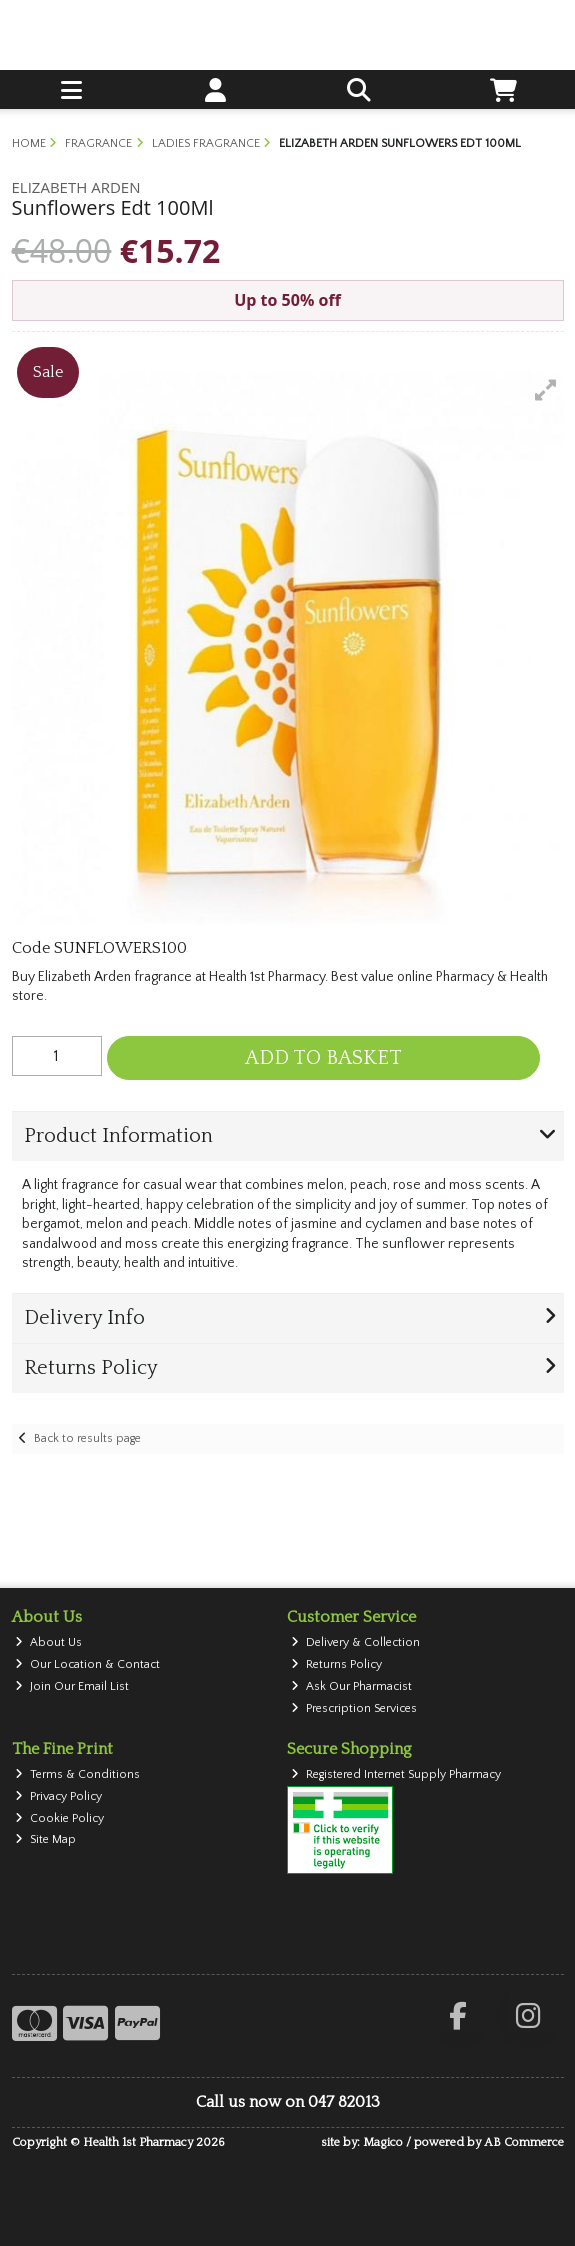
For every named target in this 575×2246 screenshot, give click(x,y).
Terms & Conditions (77, 1774)
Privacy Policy (58, 1796)
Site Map (45, 1839)
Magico (383, 2142)
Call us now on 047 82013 (288, 2102)
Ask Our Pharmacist (351, 1686)
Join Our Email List (72, 1686)
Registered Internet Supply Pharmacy (396, 1774)
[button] (546, 390)
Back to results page (87, 1438)
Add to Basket (323, 1058)
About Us (48, 1642)
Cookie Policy (59, 1818)
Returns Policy (336, 1664)
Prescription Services (354, 1708)
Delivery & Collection (355, 1642)
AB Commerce (524, 2142)
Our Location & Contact (87, 1664)
